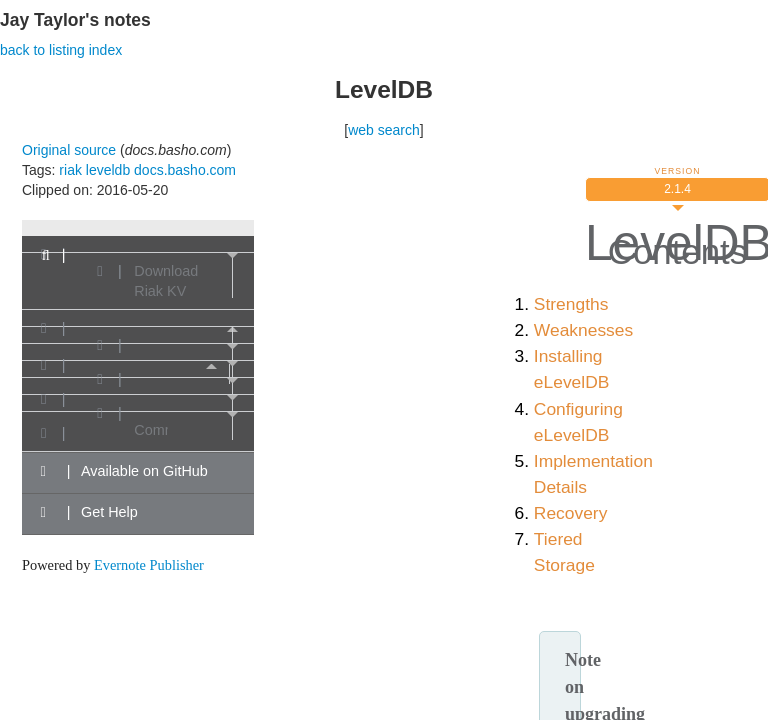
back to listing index (61, 50)
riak (70, 170)
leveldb (108, 170)
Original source (69, 150)
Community (151, 430)
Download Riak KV (166, 281)
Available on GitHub (121, 471)
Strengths (571, 304)
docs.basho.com (185, 170)
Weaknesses (583, 330)
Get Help (86, 512)
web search (384, 130)
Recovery (571, 513)
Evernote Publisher (149, 565)
